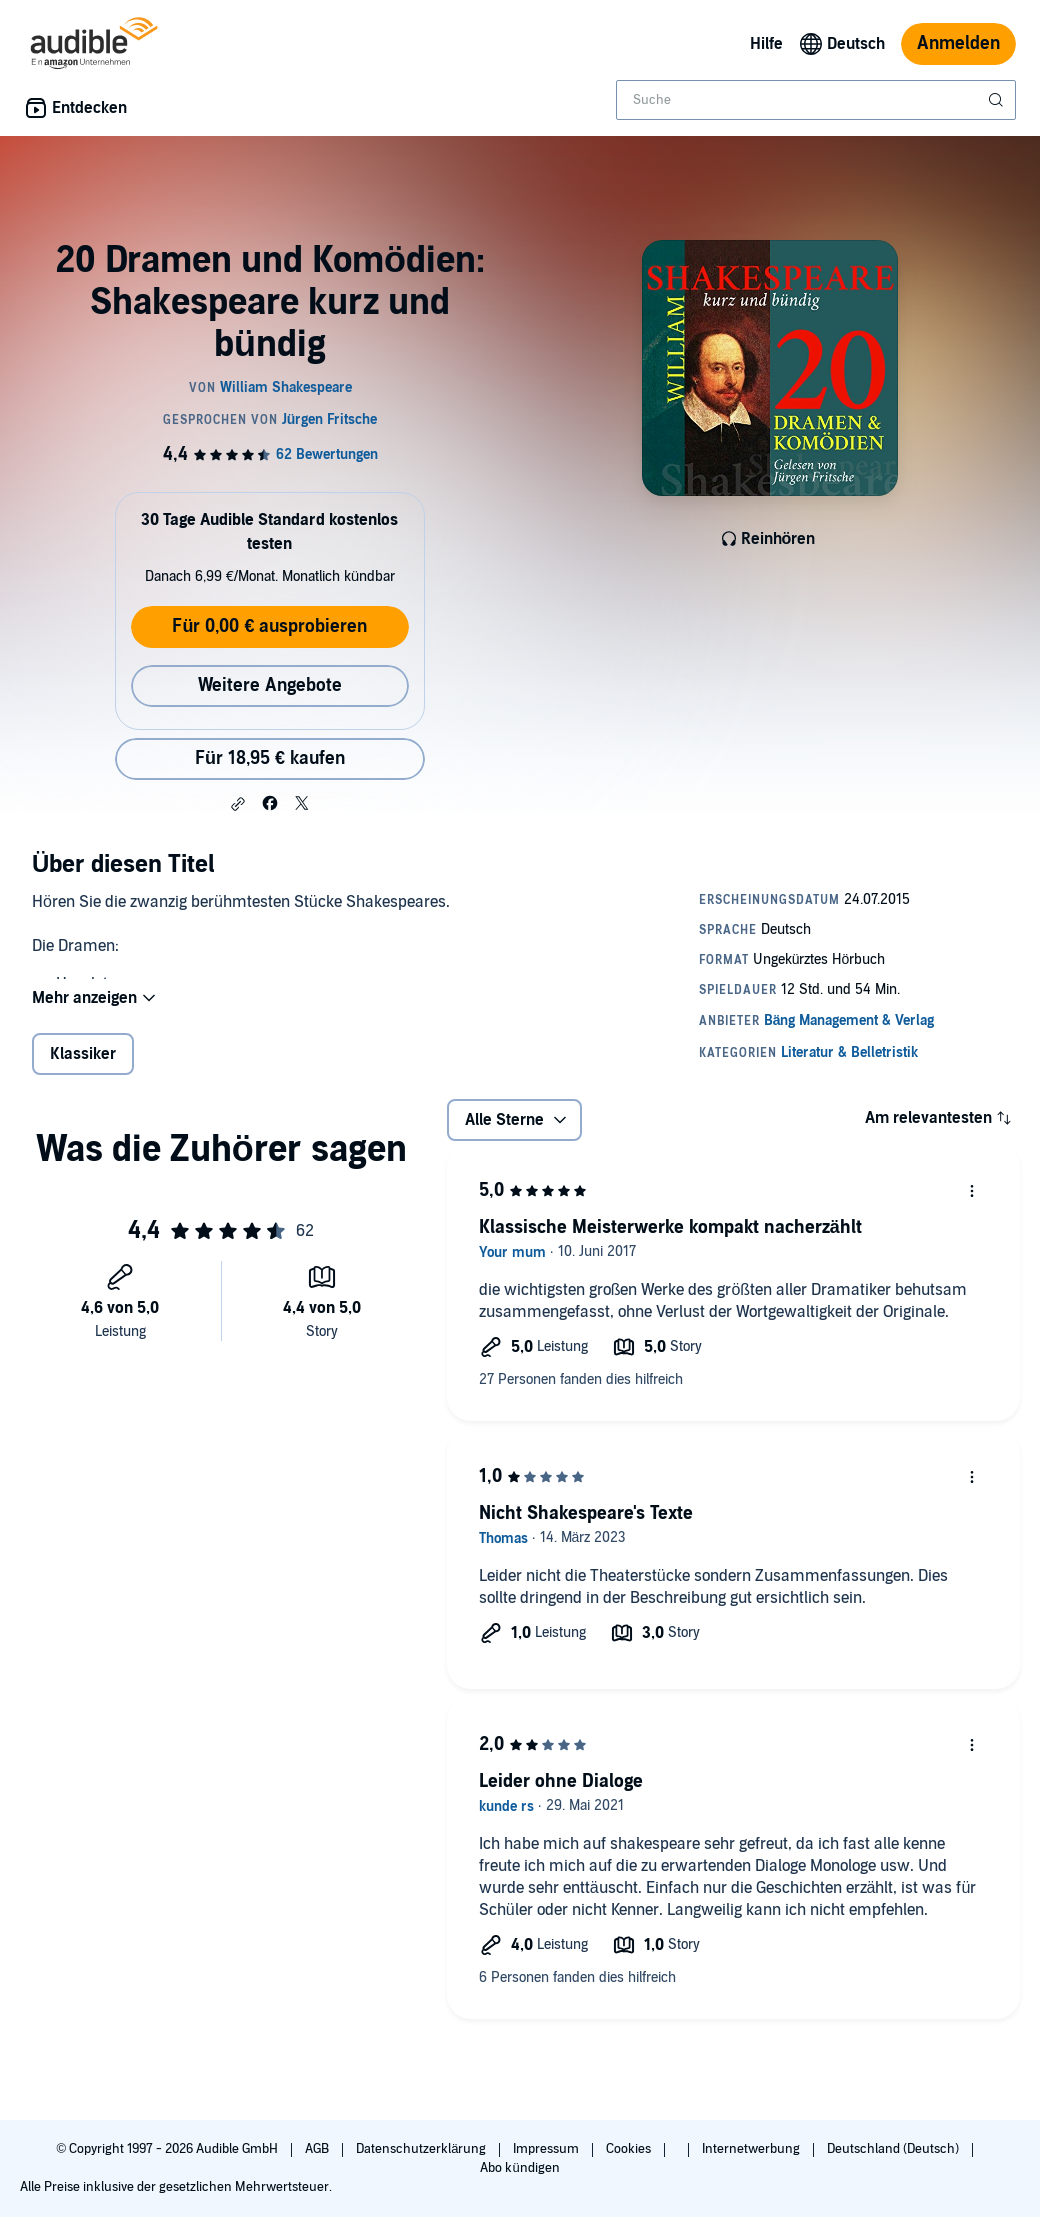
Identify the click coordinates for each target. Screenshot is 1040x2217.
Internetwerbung (752, 2149)
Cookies (630, 2149)
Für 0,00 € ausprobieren (269, 626)
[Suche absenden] (998, 100)
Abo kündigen (519, 2168)
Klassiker (83, 1054)
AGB (318, 2149)
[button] (238, 804)
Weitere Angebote (270, 685)
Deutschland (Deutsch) (894, 2149)
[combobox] (816, 100)
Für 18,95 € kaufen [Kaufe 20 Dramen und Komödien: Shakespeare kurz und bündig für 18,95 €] (270, 758)
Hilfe (766, 44)
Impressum (547, 2149)
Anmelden (958, 43)
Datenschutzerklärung (422, 2149)
